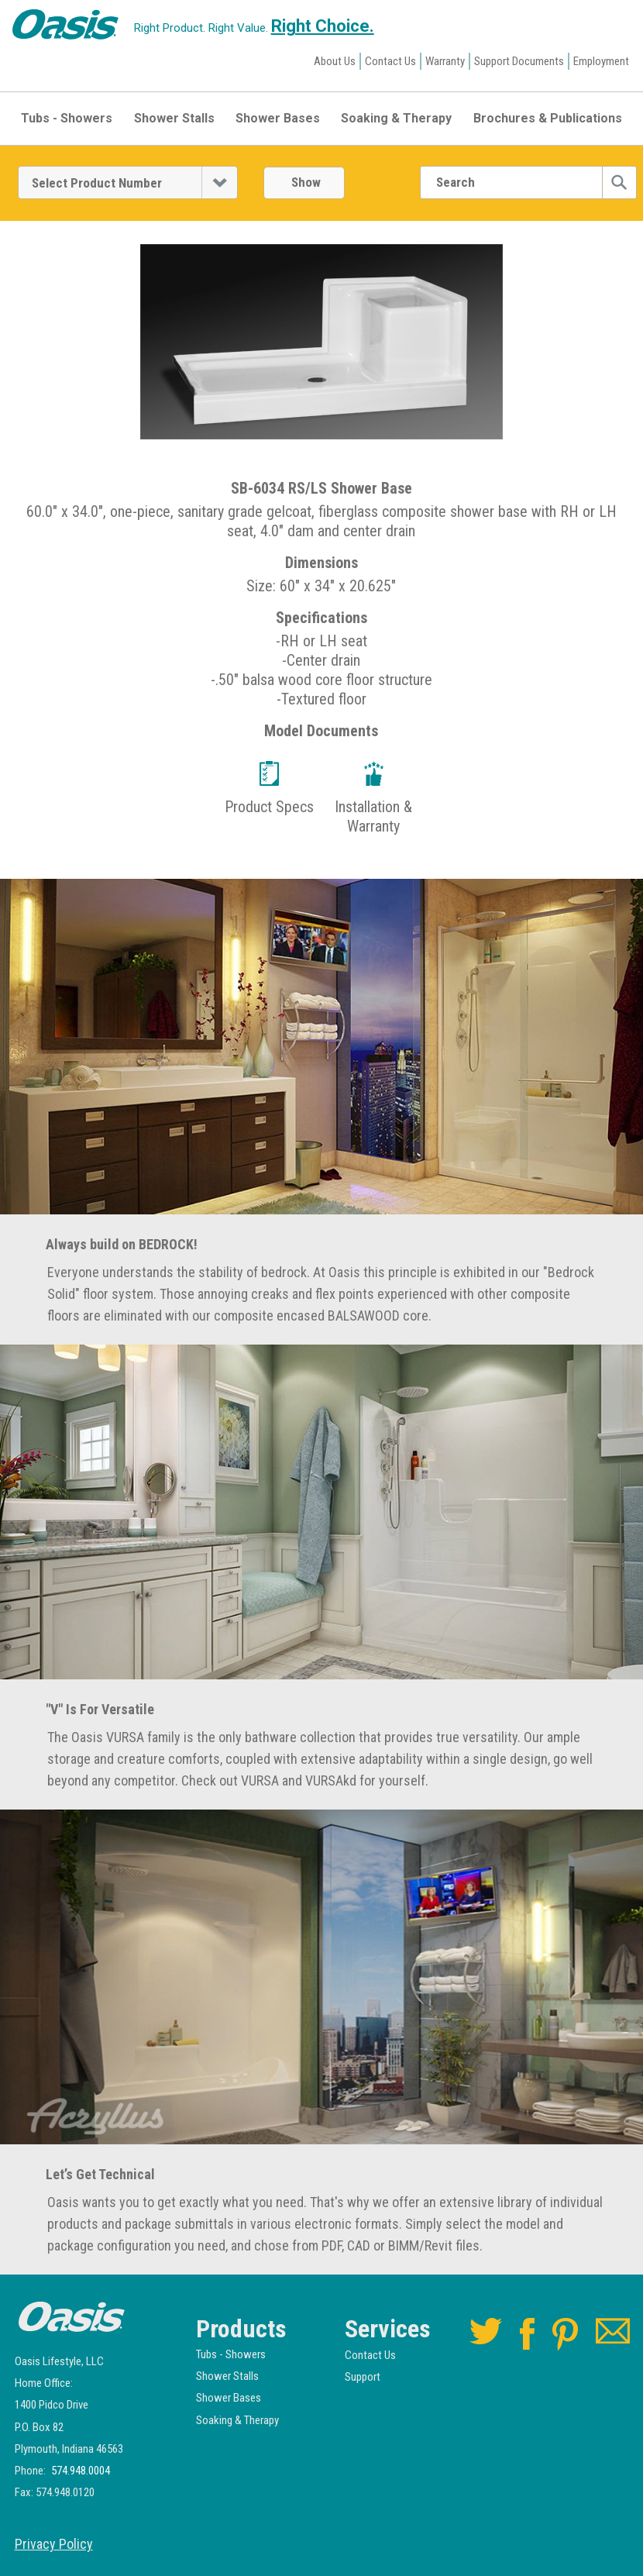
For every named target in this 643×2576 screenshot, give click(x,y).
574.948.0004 (80, 2471)
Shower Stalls (174, 118)
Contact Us (390, 61)
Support (362, 2377)
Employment (601, 61)
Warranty (445, 61)
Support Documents (519, 61)
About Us (335, 61)
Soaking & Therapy (396, 118)
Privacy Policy (54, 2544)
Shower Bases (278, 118)
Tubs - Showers (66, 118)
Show (306, 182)
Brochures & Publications (547, 118)
